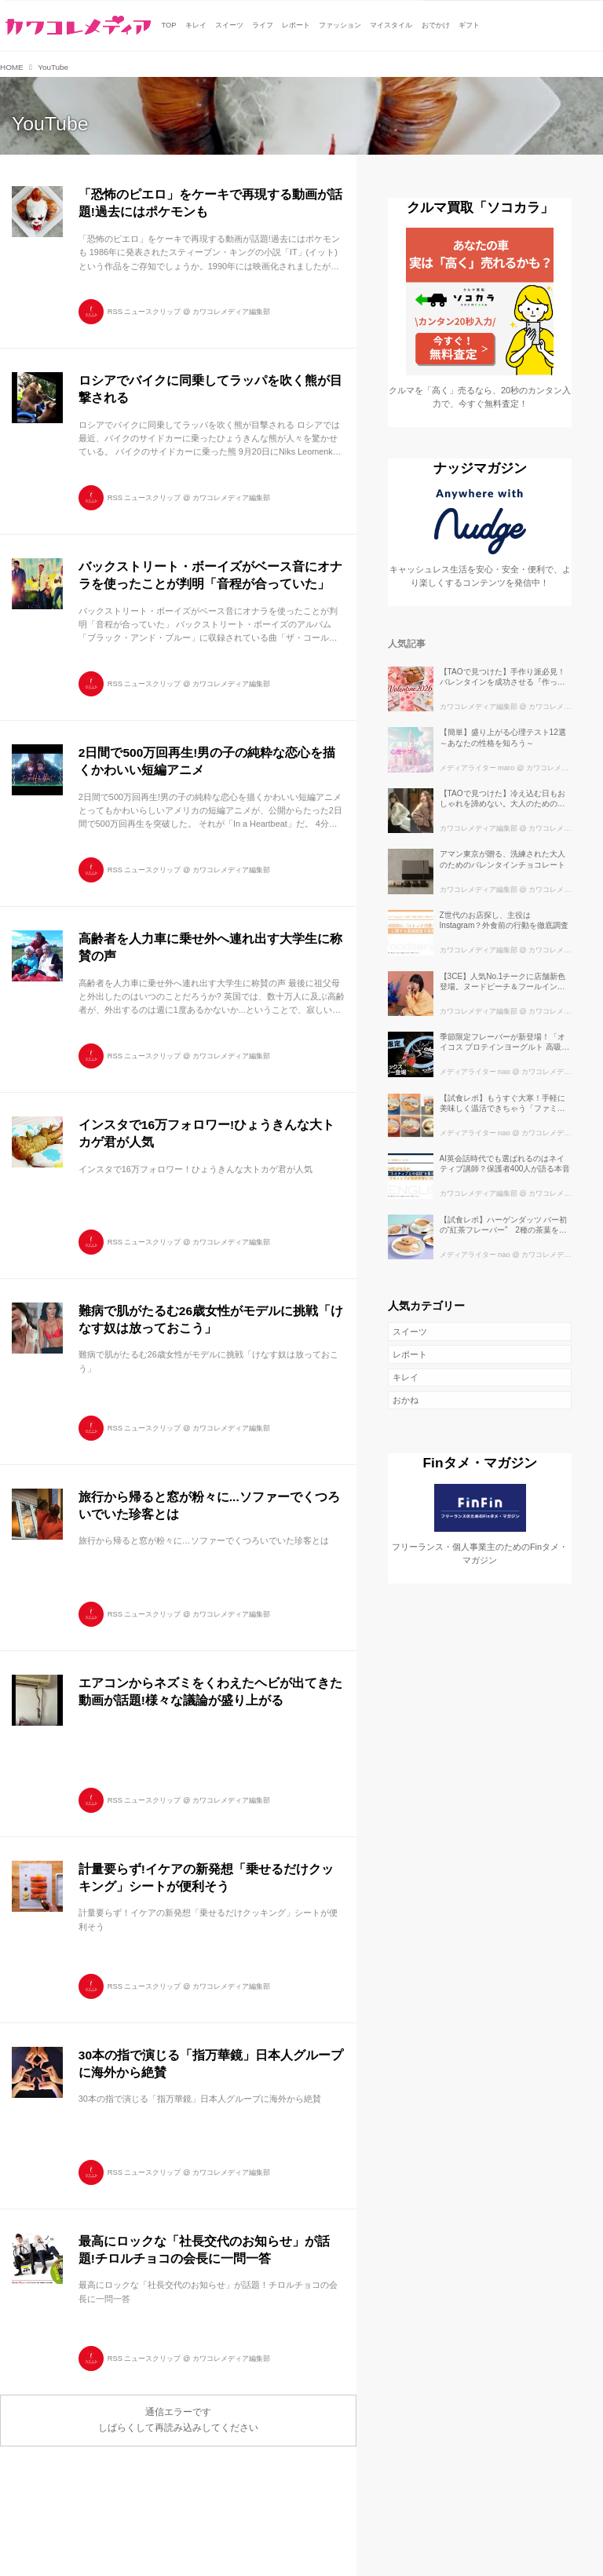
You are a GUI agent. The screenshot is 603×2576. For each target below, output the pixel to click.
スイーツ (410, 1331)
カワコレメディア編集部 (231, 312)
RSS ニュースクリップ (144, 312)
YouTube (50, 123)
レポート (410, 1354)
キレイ (405, 1377)
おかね (405, 1400)
